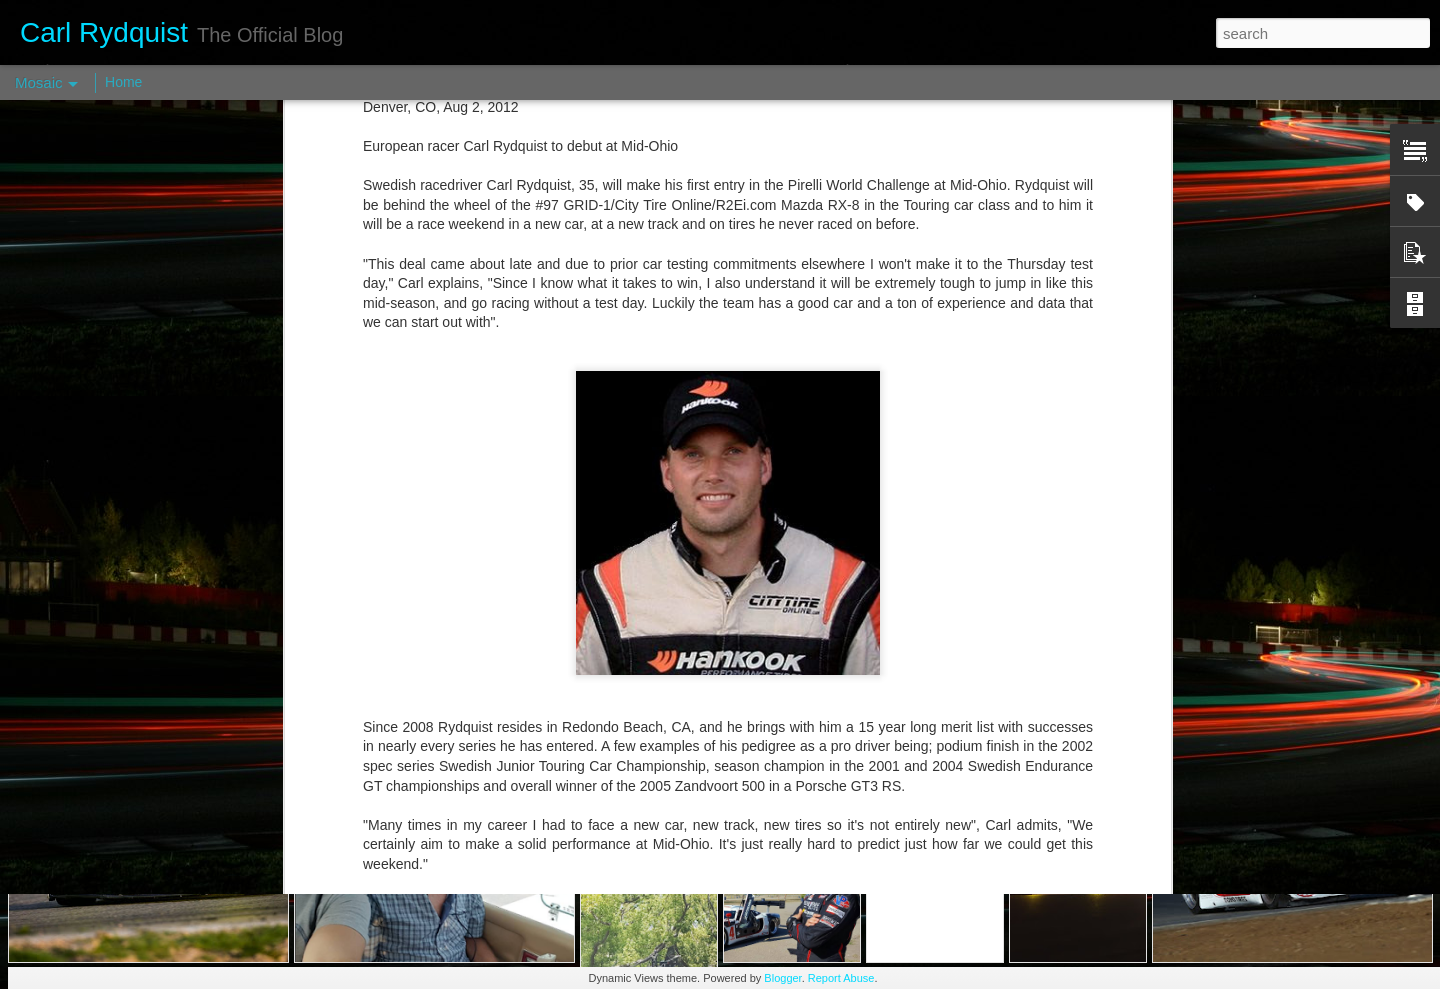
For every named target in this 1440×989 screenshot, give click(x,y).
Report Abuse (841, 978)
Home (123, 82)
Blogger (782, 978)
